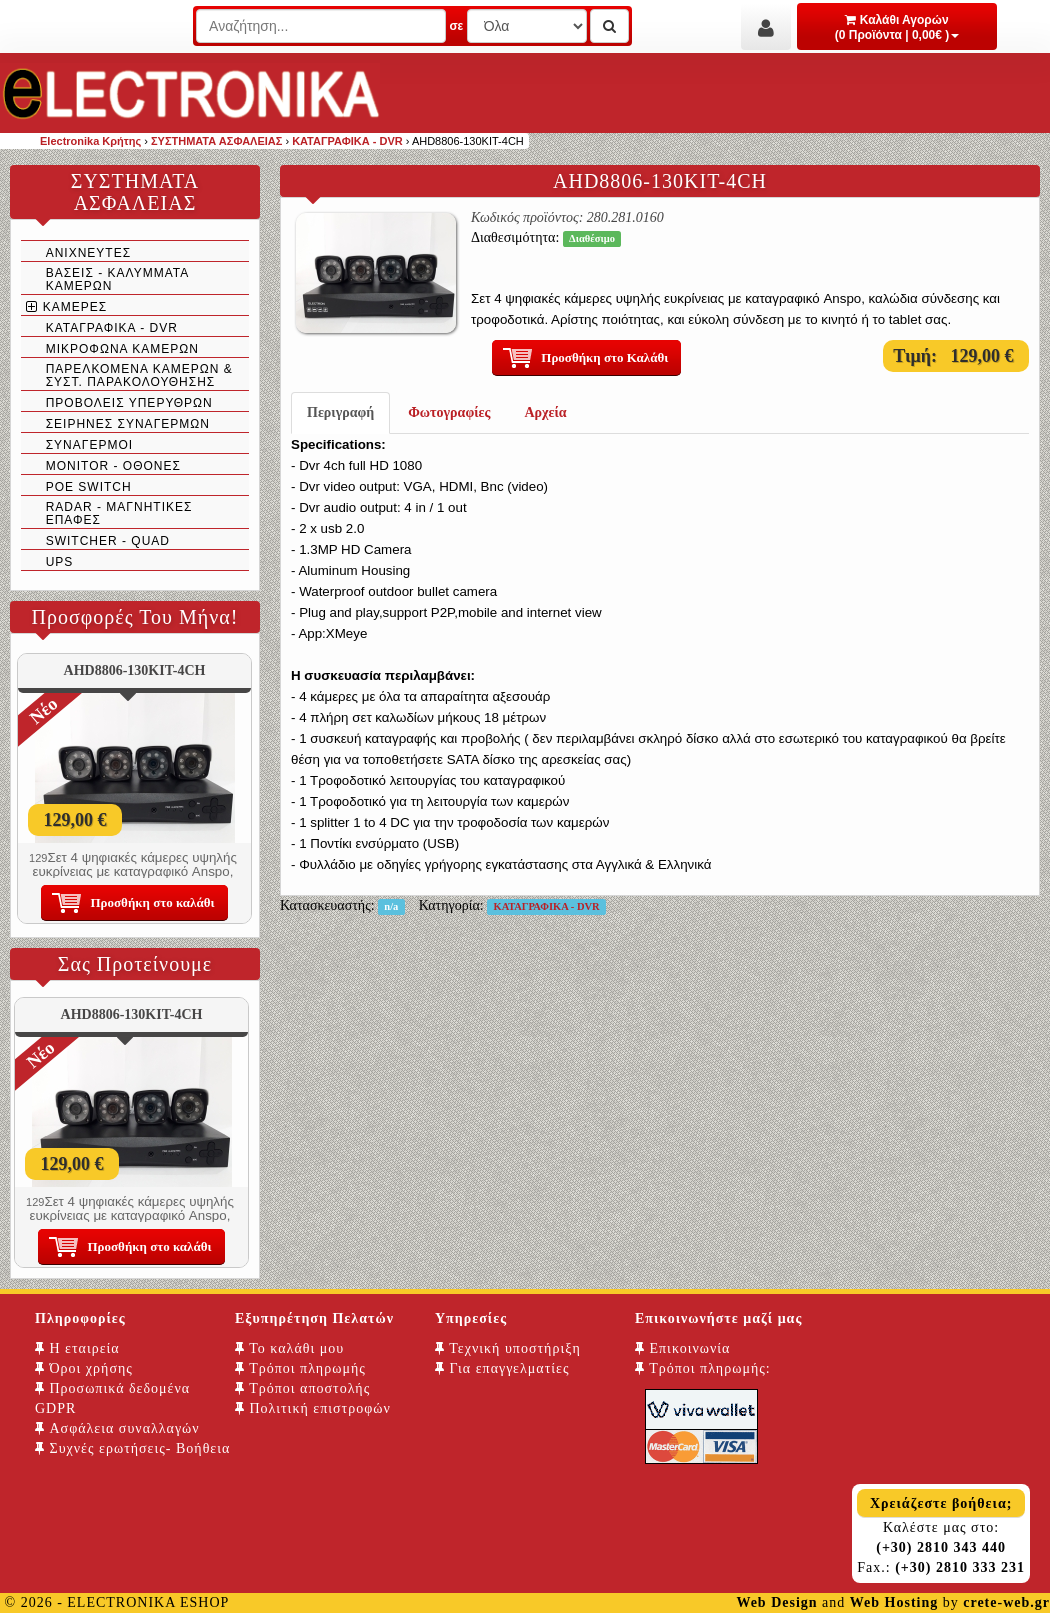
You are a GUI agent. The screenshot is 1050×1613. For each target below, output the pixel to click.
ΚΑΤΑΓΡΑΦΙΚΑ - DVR (547, 906)
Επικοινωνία (682, 1348)
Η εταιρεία (77, 1348)
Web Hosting (894, 1602)
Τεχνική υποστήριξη (508, 1348)
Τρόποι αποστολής (302, 1388)
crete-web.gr (1006, 1602)
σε (456, 26)
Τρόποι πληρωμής (300, 1368)
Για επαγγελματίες (502, 1368)
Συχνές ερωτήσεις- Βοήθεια (132, 1448)
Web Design (776, 1602)
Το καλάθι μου (289, 1348)
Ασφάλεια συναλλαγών (117, 1428)
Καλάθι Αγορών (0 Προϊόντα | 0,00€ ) (897, 27)
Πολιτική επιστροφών (313, 1408)
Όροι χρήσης (84, 1368)
